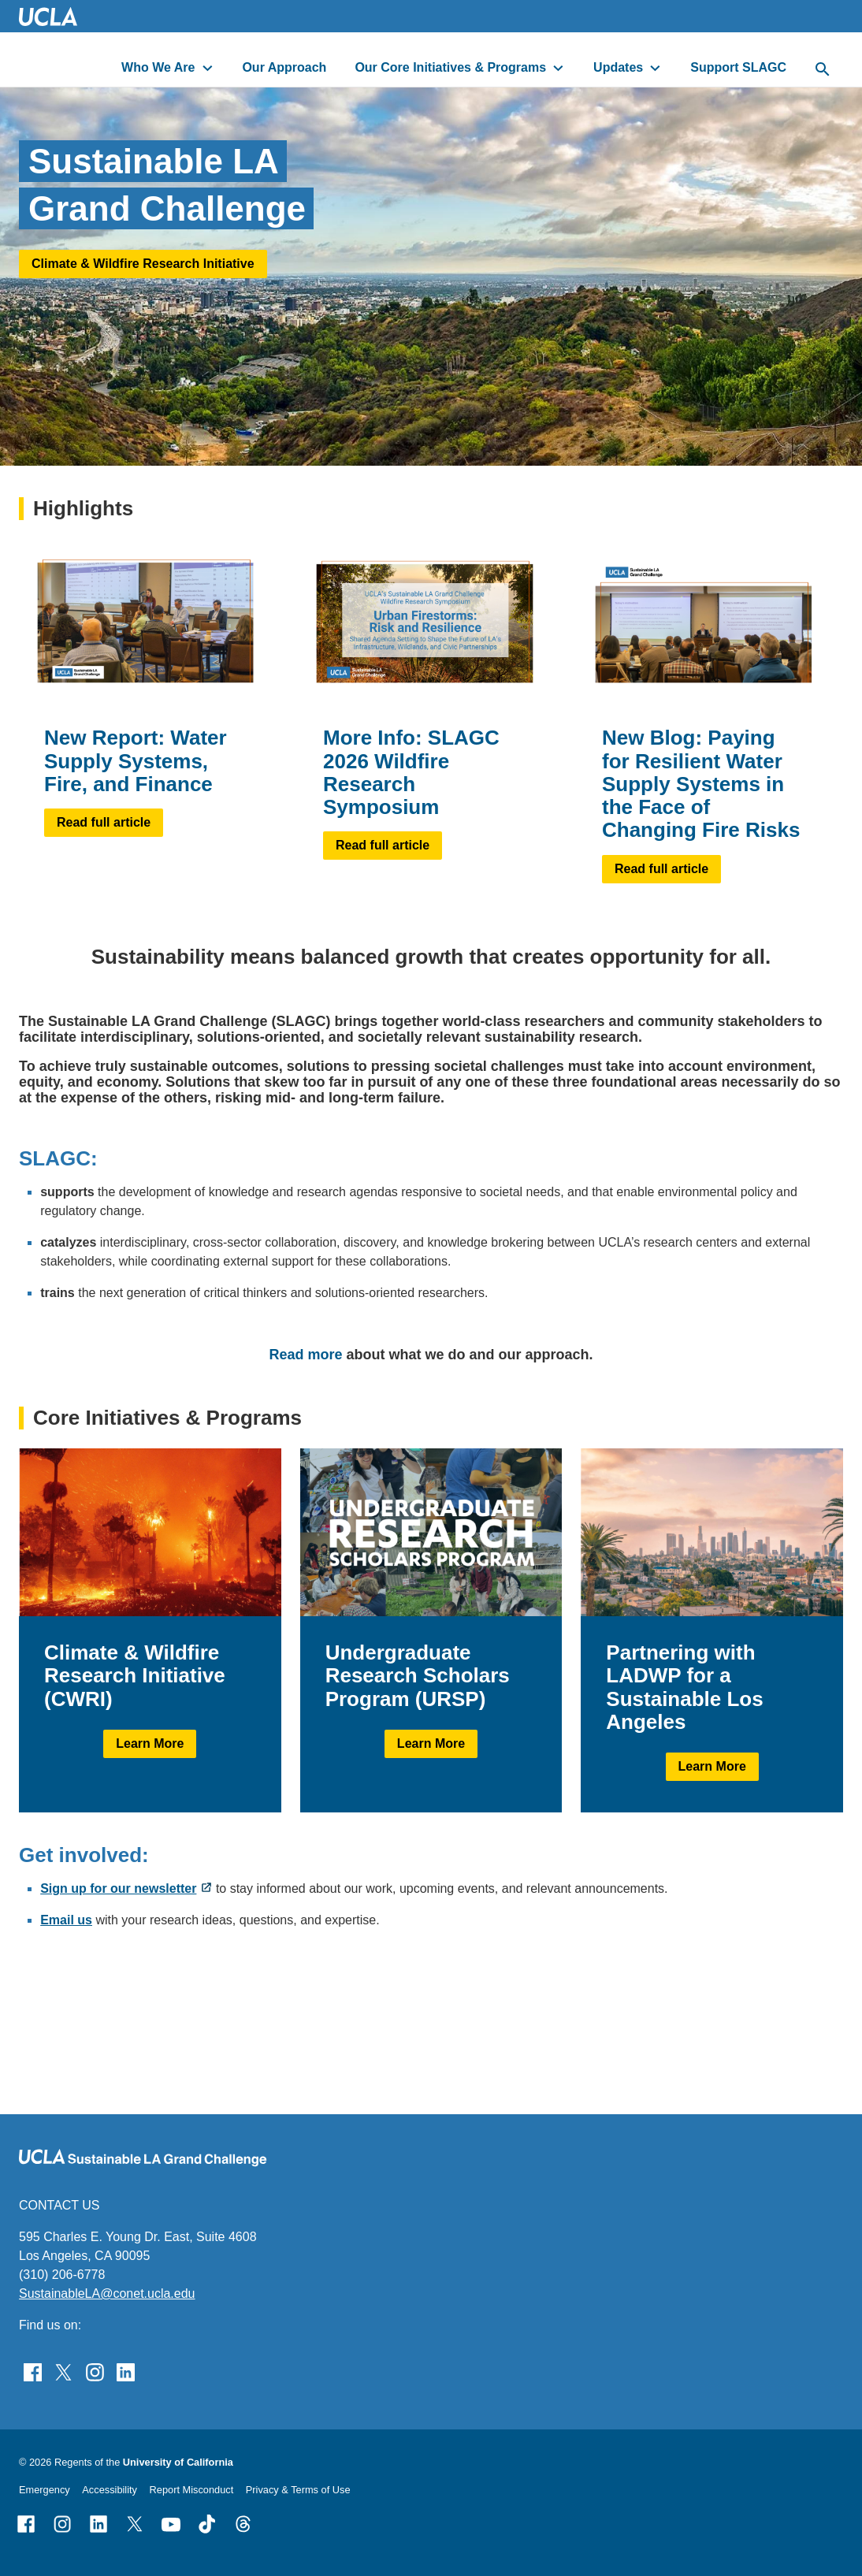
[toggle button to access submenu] (207, 68)
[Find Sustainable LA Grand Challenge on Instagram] (95, 2371)
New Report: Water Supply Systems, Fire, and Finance (135, 761)
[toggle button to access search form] (822, 70)
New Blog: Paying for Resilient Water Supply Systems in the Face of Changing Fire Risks (701, 784)
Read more (305, 1354)
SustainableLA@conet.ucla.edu (107, 2293)
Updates (618, 67)
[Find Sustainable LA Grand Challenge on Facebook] (33, 2371)
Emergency (44, 2490)
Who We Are (158, 67)
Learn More (150, 1742)
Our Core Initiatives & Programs (450, 67)
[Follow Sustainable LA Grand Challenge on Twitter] (63, 2371)
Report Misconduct (192, 2490)
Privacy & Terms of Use (298, 2490)
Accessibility (109, 2490)
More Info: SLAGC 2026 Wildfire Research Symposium (411, 772)
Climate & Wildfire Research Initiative (143, 262)
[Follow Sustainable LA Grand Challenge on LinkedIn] (126, 2371)
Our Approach (284, 67)
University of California (178, 2462)
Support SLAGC (738, 67)
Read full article (103, 822)
